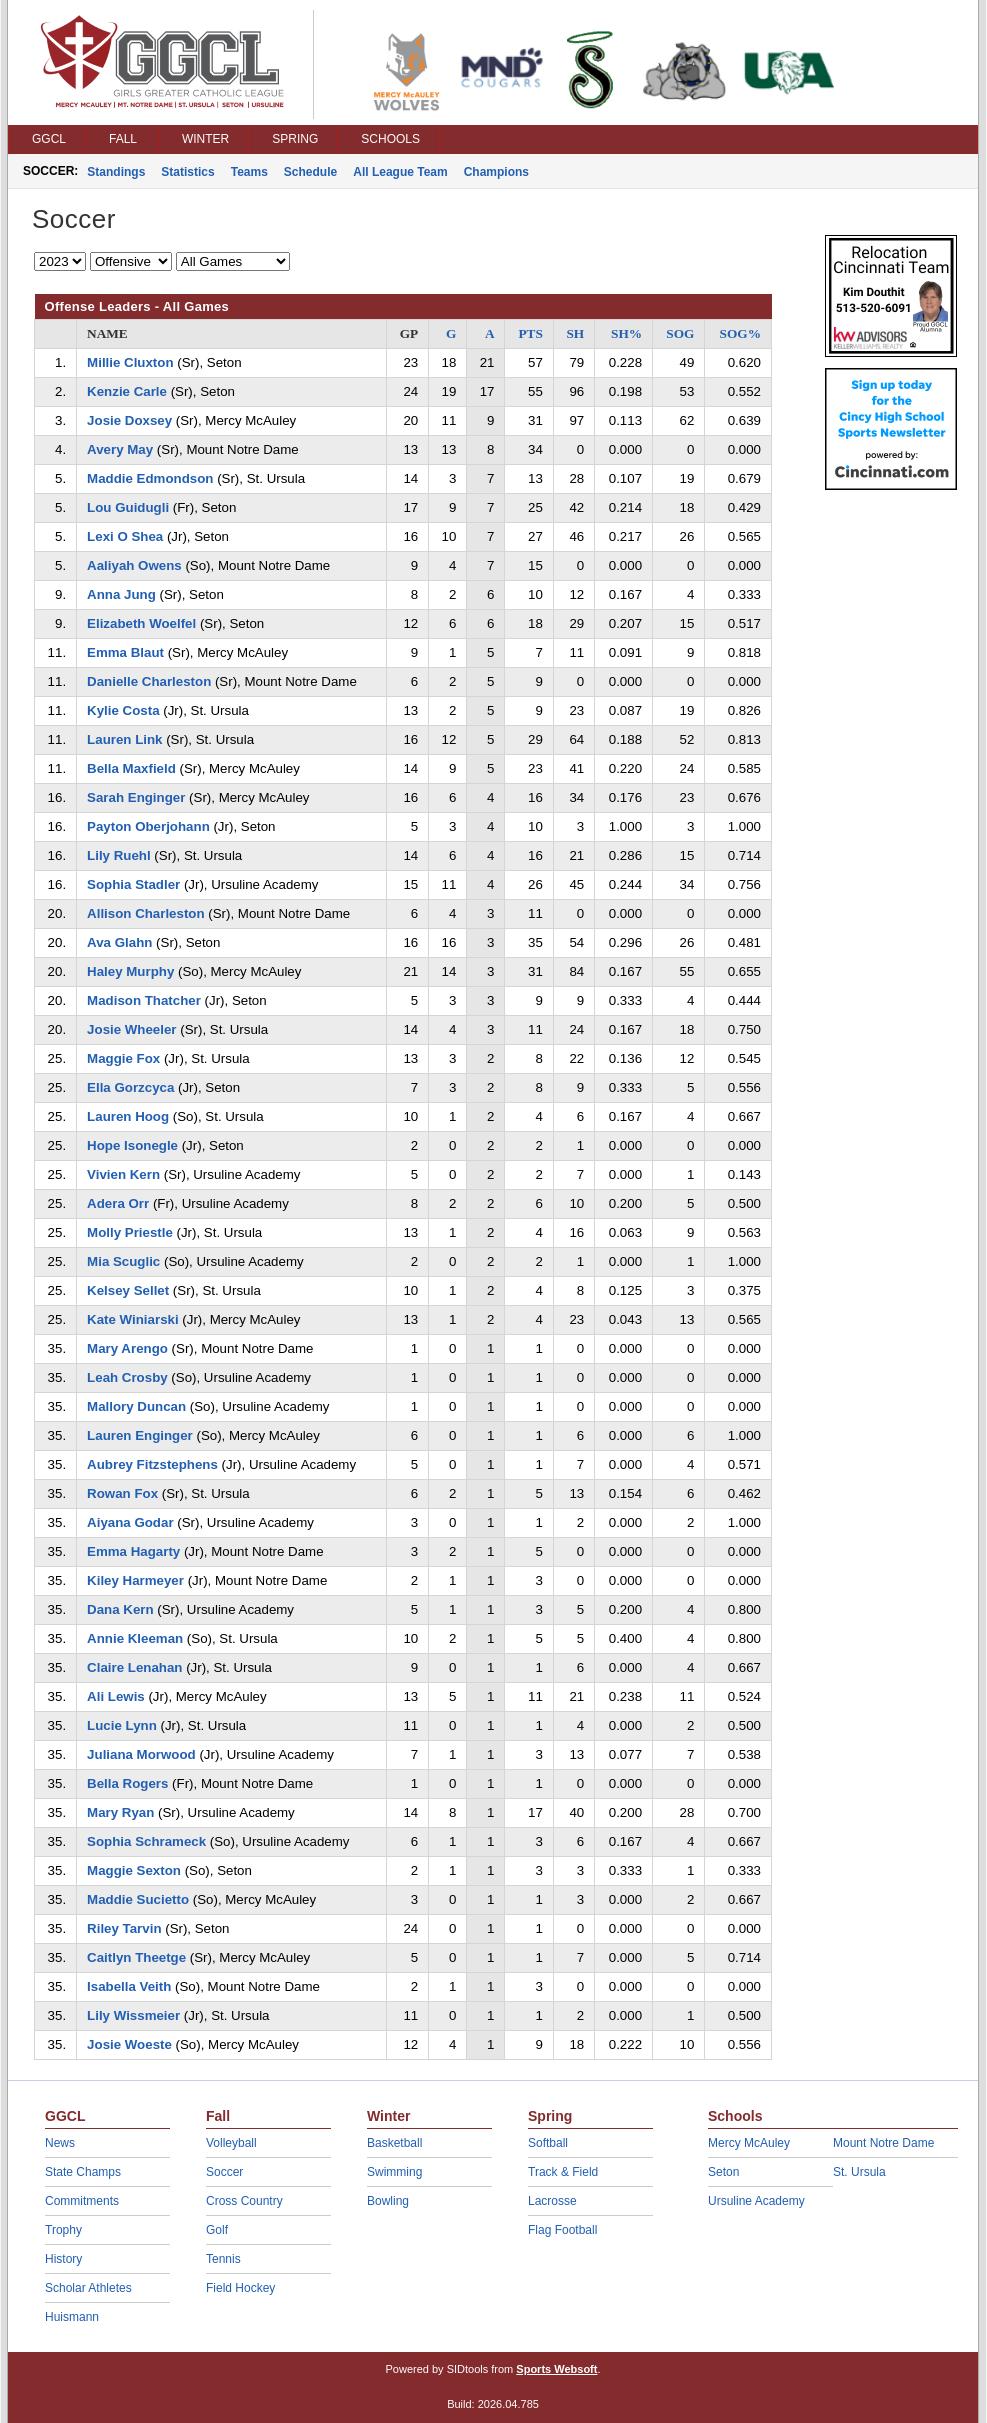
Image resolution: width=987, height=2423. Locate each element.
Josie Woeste (129, 2044)
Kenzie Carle (127, 391)
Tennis (223, 2259)
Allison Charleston (145, 913)
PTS (530, 333)
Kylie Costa (123, 710)
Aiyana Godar (130, 1522)
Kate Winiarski (133, 1319)
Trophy (63, 2230)
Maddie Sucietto (138, 1899)
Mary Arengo (127, 1348)
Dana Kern (120, 1609)
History (63, 2259)
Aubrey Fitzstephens (152, 1464)
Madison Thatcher (144, 1000)
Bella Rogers (127, 1783)
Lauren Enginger (140, 1435)
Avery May (120, 449)
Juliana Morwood (141, 1754)
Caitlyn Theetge (136, 1957)
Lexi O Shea (125, 536)
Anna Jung (121, 594)
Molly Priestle (130, 1232)
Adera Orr (118, 1203)
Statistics (187, 172)
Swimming (394, 2172)
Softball (548, 2143)
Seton (723, 2172)
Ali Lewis (116, 1696)
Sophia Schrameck (146, 1841)
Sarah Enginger (136, 797)
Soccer (224, 2172)
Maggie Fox (123, 1058)
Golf (217, 2230)
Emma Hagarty (133, 1551)
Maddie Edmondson (150, 478)
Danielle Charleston (149, 681)
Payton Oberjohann (148, 826)
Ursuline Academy (756, 2201)
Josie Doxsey (129, 420)
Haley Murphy (130, 971)
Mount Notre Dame (883, 2143)
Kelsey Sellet (128, 1290)
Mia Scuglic (123, 1261)
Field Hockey (240, 2288)
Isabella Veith (129, 1986)
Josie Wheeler (131, 1029)
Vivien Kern (123, 1174)
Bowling (388, 2201)
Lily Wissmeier (133, 2015)
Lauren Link (124, 739)
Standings (116, 172)
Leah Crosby (127, 1377)
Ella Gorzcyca (130, 1087)
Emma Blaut (125, 652)
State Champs (83, 2172)
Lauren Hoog (128, 1116)
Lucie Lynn (122, 1725)
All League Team (400, 172)
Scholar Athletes (88, 2288)
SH (575, 333)
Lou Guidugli (128, 507)
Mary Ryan (120, 1812)
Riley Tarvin (124, 1928)
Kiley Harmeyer (135, 1580)
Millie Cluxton (130, 362)
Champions (496, 172)
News (60, 2143)
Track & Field (563, 2172)
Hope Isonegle (132, 1145)
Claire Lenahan (134, 1667)
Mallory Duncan (136, 1406)
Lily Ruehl (119, 855)
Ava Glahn (119, 942)
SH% (626, 333)
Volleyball (231, 2143)
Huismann (72, 2317)
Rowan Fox (122, 1493)
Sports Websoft (556, 2369)
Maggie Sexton (134, 1870)
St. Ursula (859, 2172)
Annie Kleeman (135, 1638)
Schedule (310, 172)
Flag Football (562, 2230)
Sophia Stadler (133, 884)
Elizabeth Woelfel (141, 623)
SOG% (740, 333)
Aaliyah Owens (134, 565)
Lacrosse (552, 2201)
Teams (249, 172)
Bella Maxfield (131, 768)
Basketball (394, 2143)
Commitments (82, 2201)
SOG (680, 333)
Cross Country (244, 2201)
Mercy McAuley (749, 2143)
